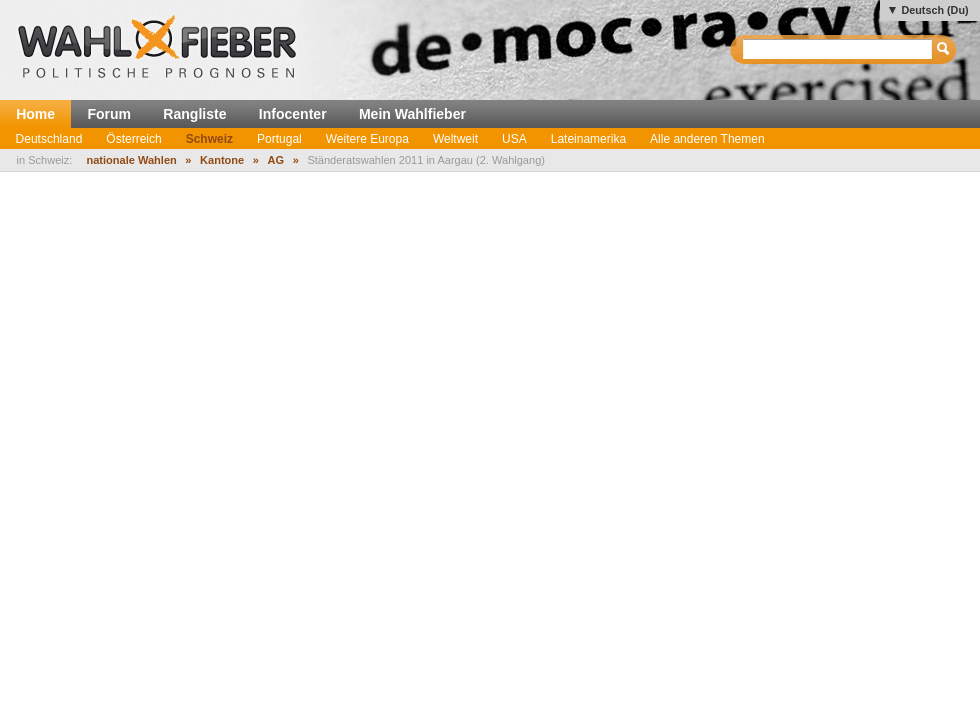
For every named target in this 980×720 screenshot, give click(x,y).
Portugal (279, 139)
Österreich (133, 139)
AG (276, 160)
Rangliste (194, 114)
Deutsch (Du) (934, 10)
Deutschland (49, 139)
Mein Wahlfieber (412, 114)
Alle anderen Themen (707, 139)
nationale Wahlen (131, 160)
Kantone (222, 160)
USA (514, 139)
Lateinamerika (588, 139)
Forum (109, 114)
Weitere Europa (367, 139)
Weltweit (455, 139)
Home (35, 114)
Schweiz (209, 139)
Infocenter (293, 114)
